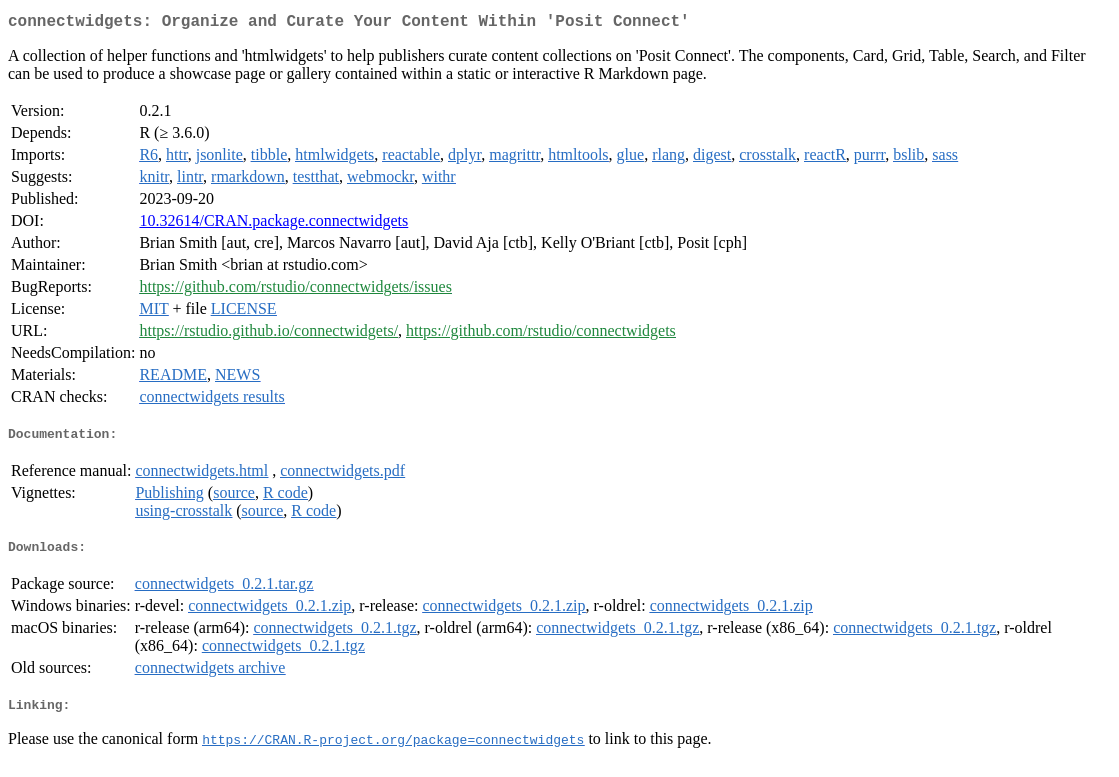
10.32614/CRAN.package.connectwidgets (273, 224)
